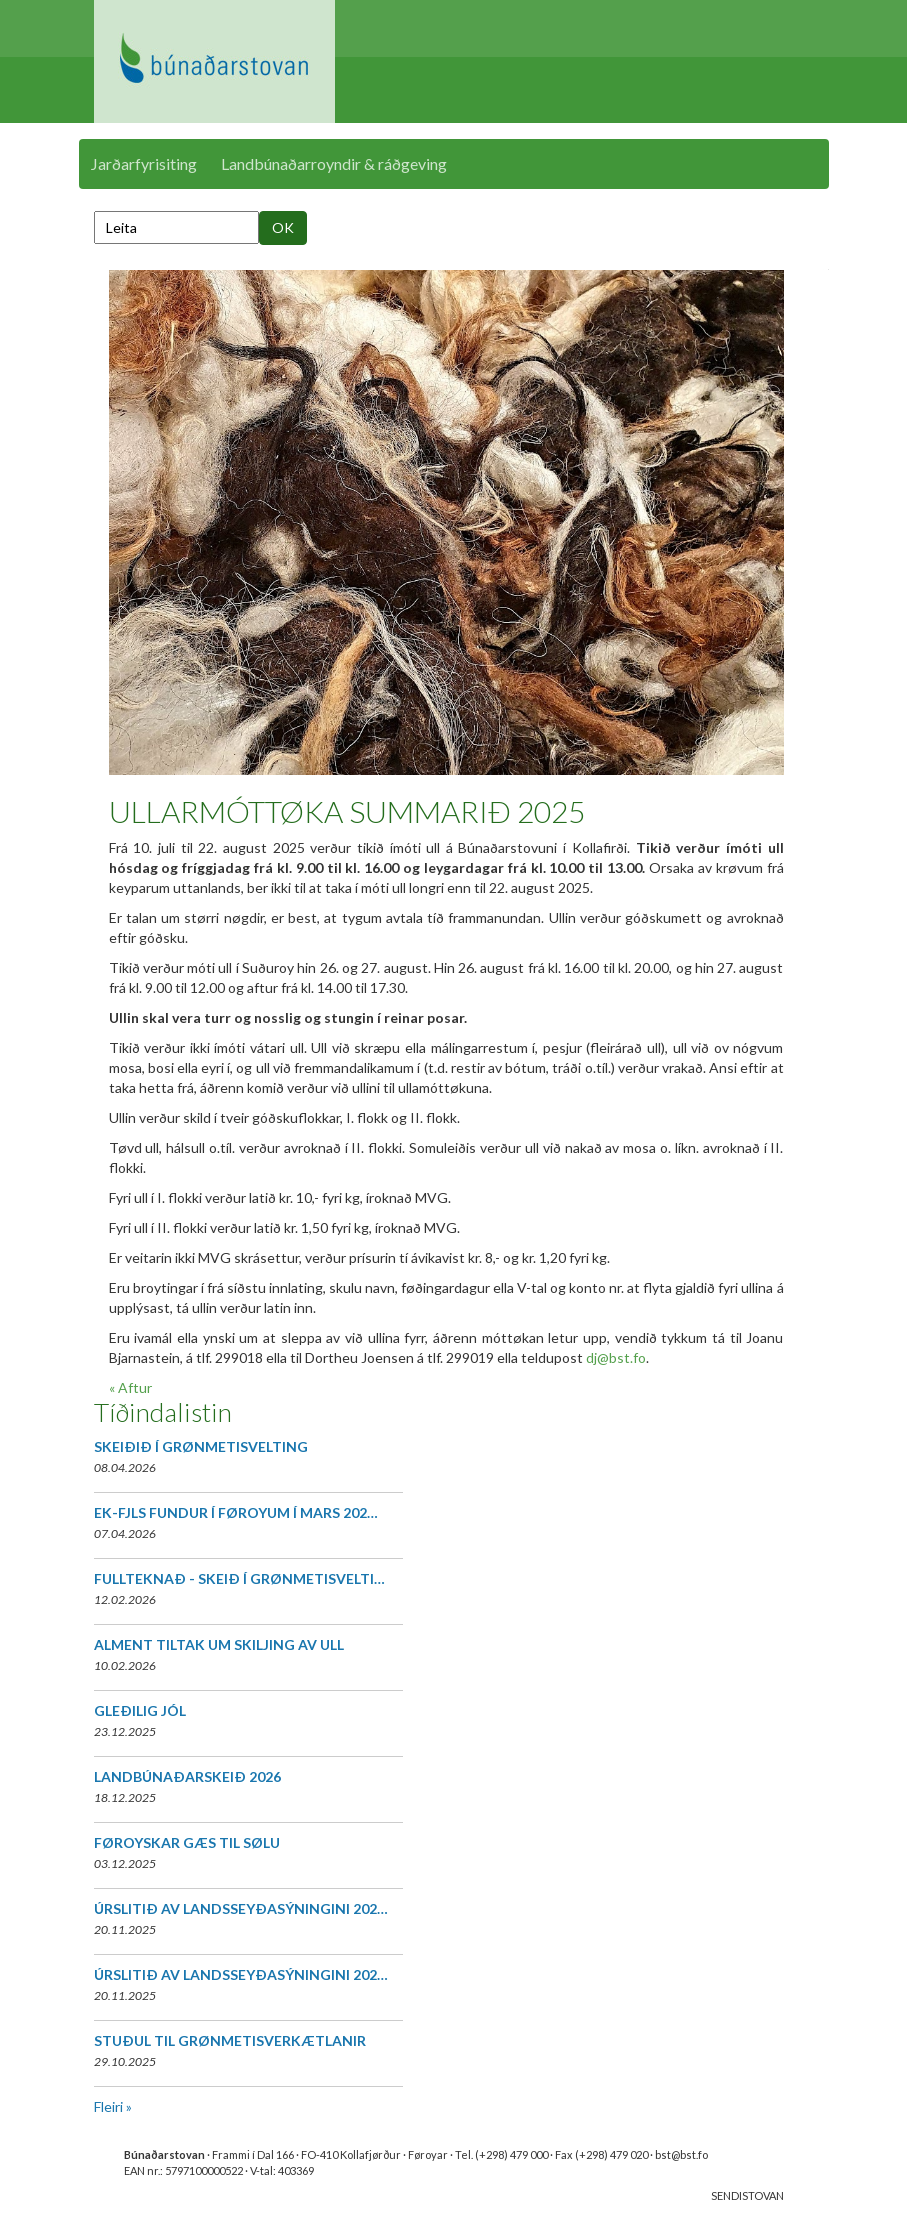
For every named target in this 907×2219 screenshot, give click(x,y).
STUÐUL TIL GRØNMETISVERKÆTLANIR (230, 2040)
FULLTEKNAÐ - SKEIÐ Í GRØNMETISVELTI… (239, 1578)
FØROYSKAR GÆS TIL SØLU (187, 1842)
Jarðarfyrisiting (144, 163)
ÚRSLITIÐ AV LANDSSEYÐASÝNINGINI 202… (241, 1908)
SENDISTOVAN (747, 2195)
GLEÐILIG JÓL (140, 1710)
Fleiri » (113, 2106)
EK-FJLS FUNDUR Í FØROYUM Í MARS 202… (236, 1512)
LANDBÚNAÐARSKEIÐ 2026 (187, 1776)
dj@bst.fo (616, 1357)
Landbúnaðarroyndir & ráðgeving (334, 163)
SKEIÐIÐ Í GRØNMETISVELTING (201, 1446)
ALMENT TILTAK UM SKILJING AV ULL (219, 1644)
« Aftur (130, 1387)
